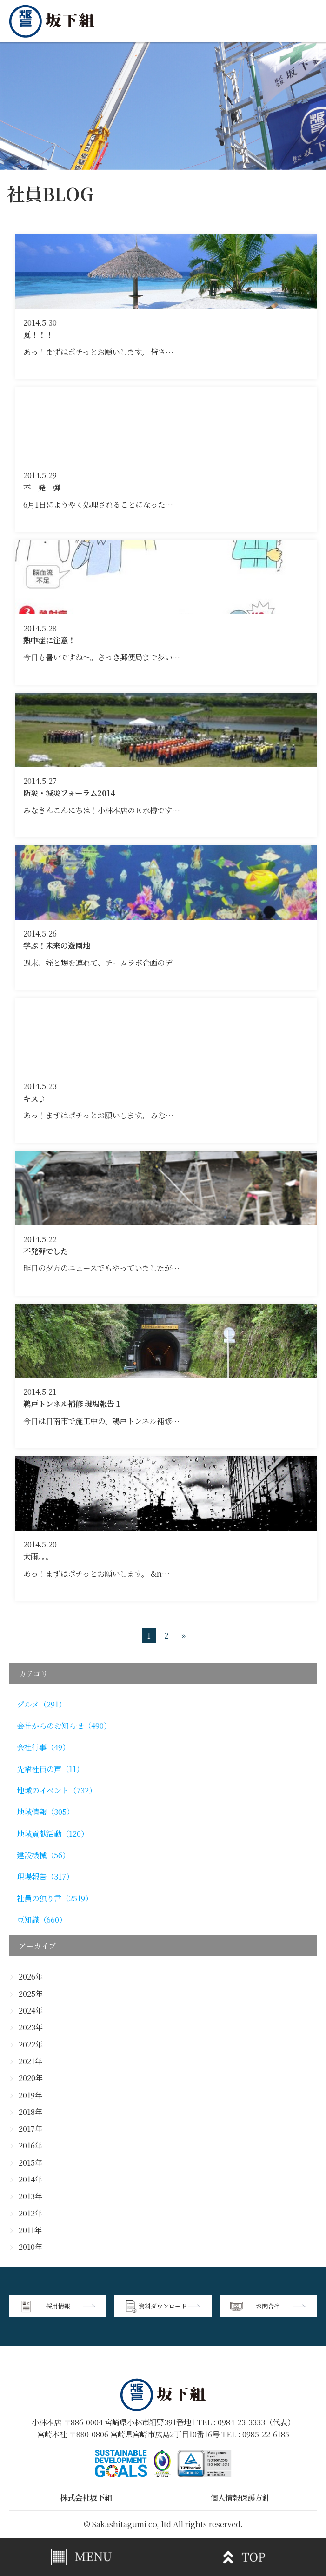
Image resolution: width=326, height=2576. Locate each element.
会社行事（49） (43, 1747)
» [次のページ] (183, 1635)
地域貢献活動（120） (52, 1833)
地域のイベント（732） (56, 1790)
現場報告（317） (45, 1876)
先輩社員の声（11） (50, 1768)
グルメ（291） (41, 1704)
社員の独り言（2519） (55, 1898)
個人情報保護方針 (240, 2497)
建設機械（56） (43, 1854)
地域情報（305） (45, 1811)
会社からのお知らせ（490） (64, 1725)
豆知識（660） (42, 1919)
